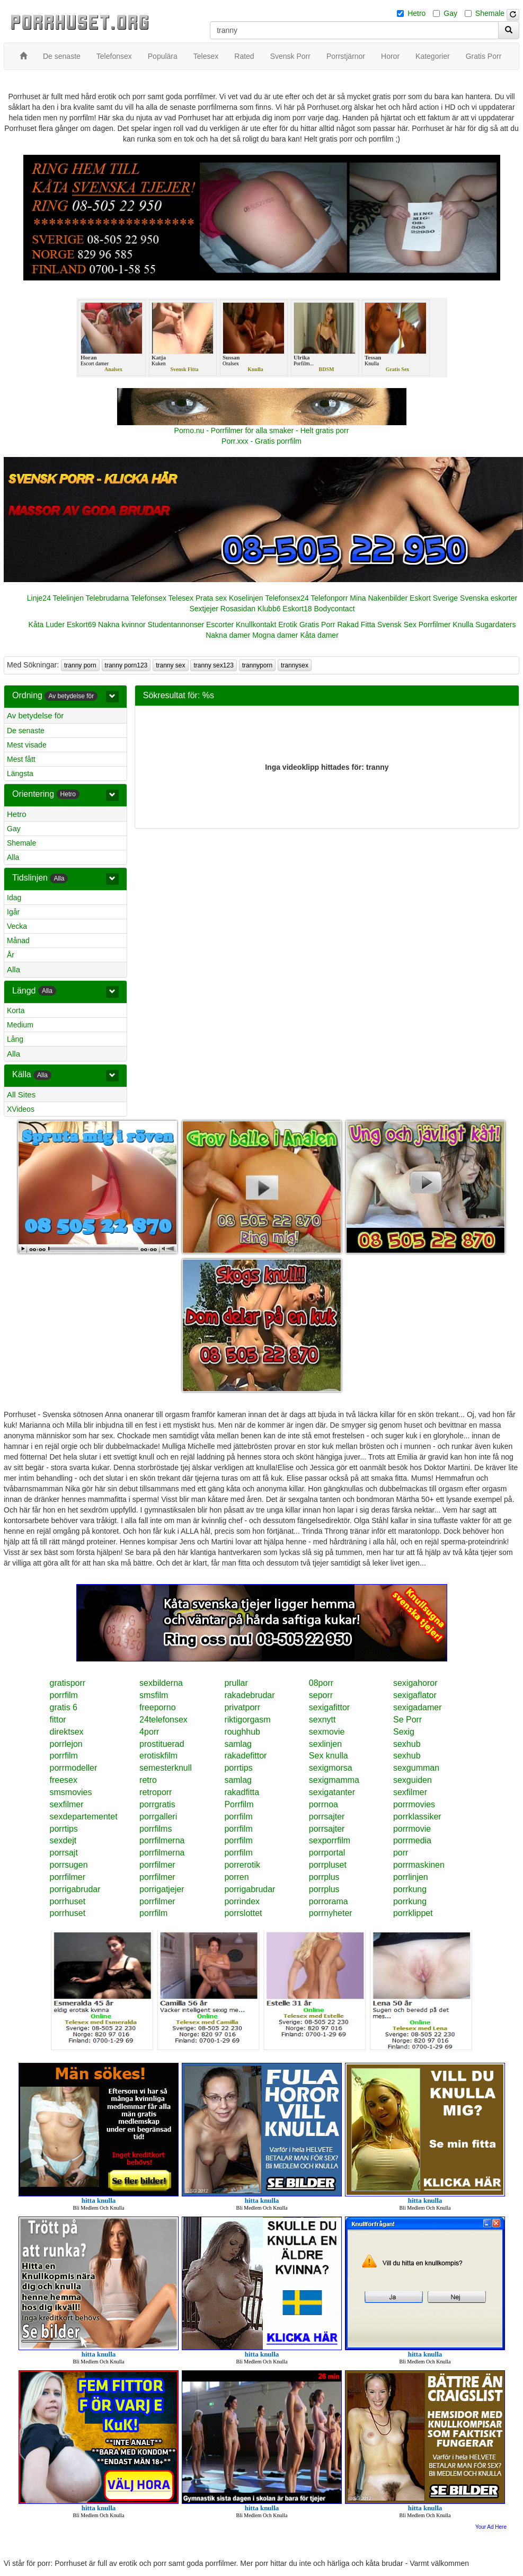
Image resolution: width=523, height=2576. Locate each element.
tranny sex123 (213, 665)
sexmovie (327, 1731)
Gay (450, 13)
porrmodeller (73, 1767)
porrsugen (69, 1864)
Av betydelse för (35, 715)
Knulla (463, 624)
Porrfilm (238, 1804)
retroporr (155, 1792)
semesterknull (165, 1767)
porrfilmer (157, 1864)
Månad (18, 940)
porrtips (238, 1767)
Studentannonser (175, 624)
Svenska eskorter (488, 598)
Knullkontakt (256, 624)
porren (236, 1877)
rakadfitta (241, 1792)
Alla (13, 857)
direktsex (67, 1731)
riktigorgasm (247, 1719)
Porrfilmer (435, 624)
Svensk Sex (396, 624)
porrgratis (157, 1804)
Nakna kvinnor (122, 624)
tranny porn (80, 665)
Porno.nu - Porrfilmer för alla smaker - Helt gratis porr (261, 430)
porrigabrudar (75, 1889)
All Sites (21, 1094)
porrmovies (414, 1804)
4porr (149, 1731)
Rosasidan (237, 608)
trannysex (294, 665)
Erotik (287, 624)
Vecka (17, 926)
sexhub (407, 1743)
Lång (15, 1039)
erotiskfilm (158, 1755)
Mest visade (27, 745)
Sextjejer (203, 608)
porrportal (327, 1852)
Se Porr (407, 1719)
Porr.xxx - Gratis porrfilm (261, 441)
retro (148, 1779)
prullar (235, 1682)
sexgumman (416, 1767)
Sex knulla (328, 1755)
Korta (15, 1010)
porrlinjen (410, 1877)
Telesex (181, 598)
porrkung (410, 1889)
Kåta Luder (47, 624)
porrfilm (64, 1695)
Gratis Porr (317, 624)
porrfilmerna (161, 1840)
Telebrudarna (107, 598)
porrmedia (412, 1840)
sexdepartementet (84, 1816)
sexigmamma (334, 1779)
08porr (321, 1682)
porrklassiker (417, 1816)
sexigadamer (417, 1707)
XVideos (20, 1109)
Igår (13, 912)
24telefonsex (163, 1719)
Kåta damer (319, 635)
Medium (20, 1025)
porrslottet (243, 1913)
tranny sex (170, 665)
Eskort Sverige (434, 598)
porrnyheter (330, 1913)
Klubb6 (269, 608)
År (10, 955)
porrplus (324, 1877)
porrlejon (66, 1743)
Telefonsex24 (287, 598)
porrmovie (412, 1828)
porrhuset (68, 1901)
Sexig (403, 1731)
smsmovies (71, 1792)
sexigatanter (332, 1792)
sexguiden (412, 1779)
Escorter (220, 624)
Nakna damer (228, 635)
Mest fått (21, 759)
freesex (63, 1779)
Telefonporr (329, 598)
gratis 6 (63, 1707)
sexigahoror (415, 1682)
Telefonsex (148, 598)
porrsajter (327, 1816)
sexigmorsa (330, 1767)
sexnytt (322, 1719)
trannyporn (257, 665)
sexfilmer (410, 1792)
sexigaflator (415, 1695)
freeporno (157, 1707)
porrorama (328, 1901)
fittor (58, 1719)
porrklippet (413, 1913)
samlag (238, 1743)
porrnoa (323, 1804)
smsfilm (153, 1695)
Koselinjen (246, 598)
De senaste (26, 730)
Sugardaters (495, 624)
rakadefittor (245, 1755)
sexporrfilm (329, 1840)
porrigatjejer (161, 1889)
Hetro (416, 13)
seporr (321, 1695)
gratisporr (68, 1682)
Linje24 (39, 598)
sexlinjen (325, 1743)
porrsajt (64, 1852)
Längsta (20, 773)
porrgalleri (158, 1816)
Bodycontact (334, 608)
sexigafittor (329, 1707)
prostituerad (161, 1743)
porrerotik (242, 1864)
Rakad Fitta (356, 624)
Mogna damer (275, 635)
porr (400, 1852)
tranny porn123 (126, 665)
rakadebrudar (249, 1695)
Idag (14, 897)
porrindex (242, 1901)
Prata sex (211, 598)
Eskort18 (297, 608)
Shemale (489, 13)
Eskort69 (81, 624)
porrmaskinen (419, 1864)
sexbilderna (161, 1682)
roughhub (242, 1731)
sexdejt (63, 1840)
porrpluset (328, 1864)
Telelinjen (68, 598)
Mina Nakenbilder (378, 598)
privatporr (242, 1707)
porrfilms (155, 1828)
